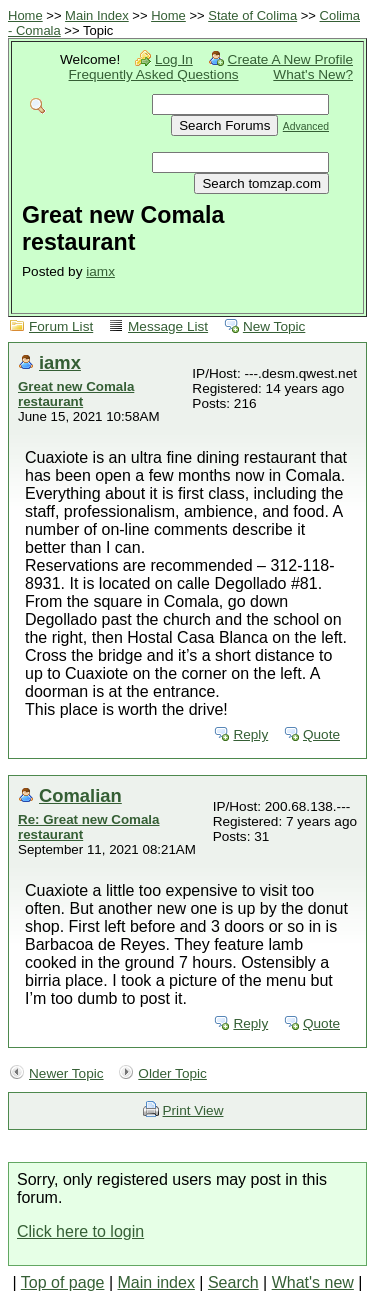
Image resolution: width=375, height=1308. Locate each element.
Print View (193, 1110)
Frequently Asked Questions (154, 74)
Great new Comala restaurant (76, 394)
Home (25, 15)
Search (233, 1282)
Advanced (306, 126)
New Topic (274, 326)
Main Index (97, 15)
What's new (313, 1282)
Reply (250, 734)
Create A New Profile (290, 59)
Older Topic (172, 1073)
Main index (156, 1282)
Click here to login (80, 1231)
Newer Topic (66, 1073)
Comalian (80, 795)
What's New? (313, 74)
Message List (168, 326)
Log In (174, 59)
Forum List (61, 326)
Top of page (63, 1282)
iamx (100, 271)
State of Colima (252, 15)
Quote (321, 734)
